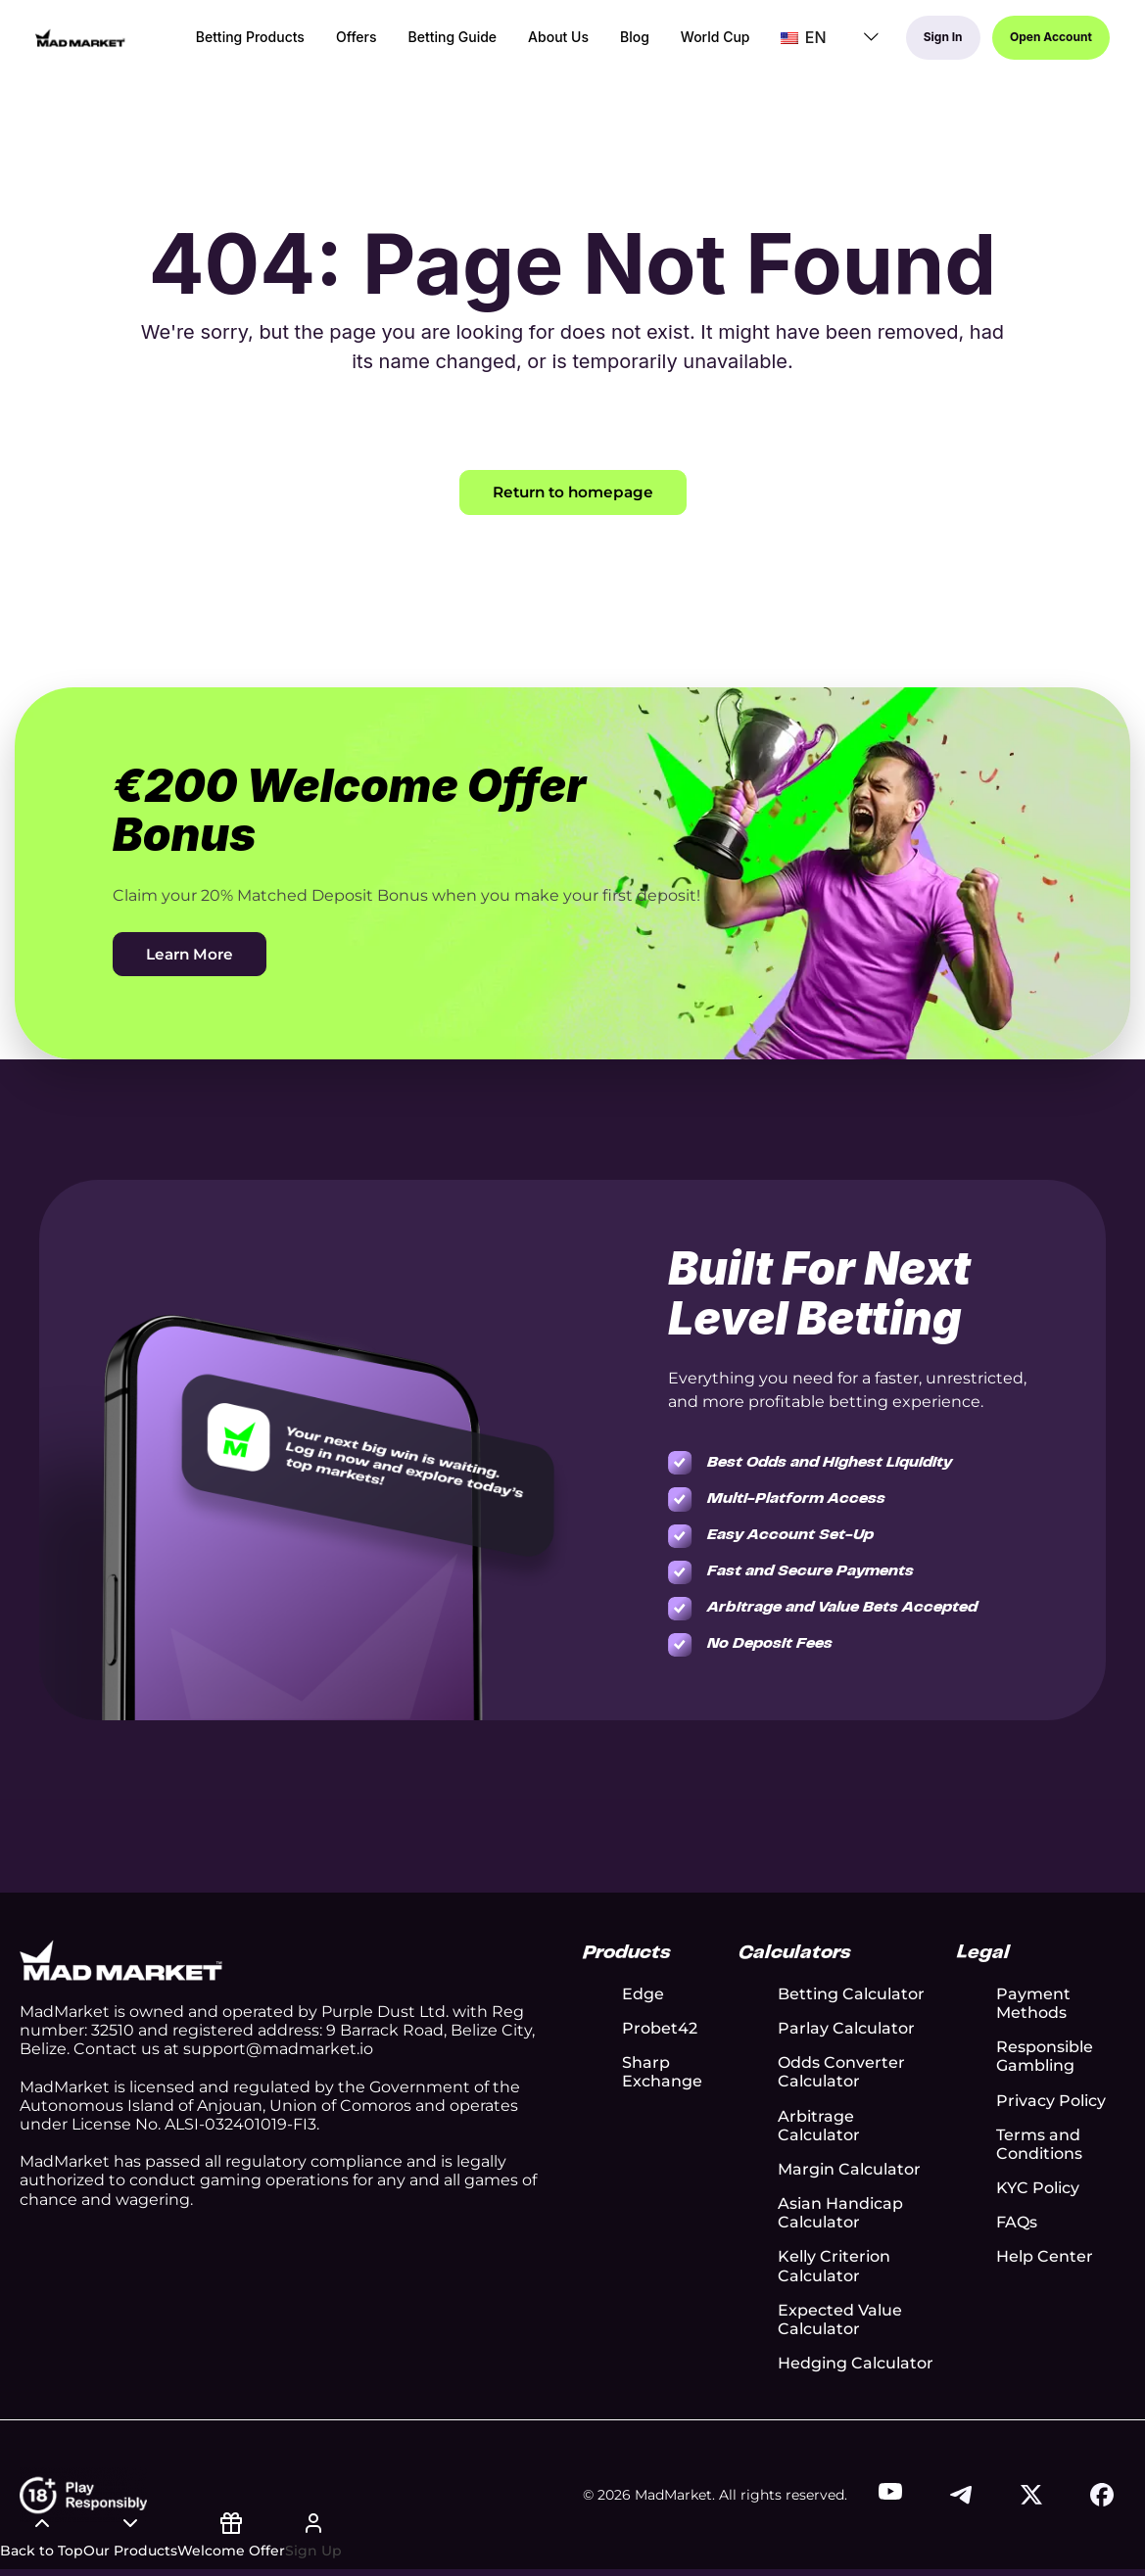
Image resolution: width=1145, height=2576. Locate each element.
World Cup (704, 43)
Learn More (192, 955)
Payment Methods (1033, 2004)
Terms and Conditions (1039, 2145)
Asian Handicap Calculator (840, 2213)
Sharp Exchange (662, 2073)
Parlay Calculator (846, 2029)
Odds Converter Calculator (841, 2073)
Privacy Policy (1051, 2101)
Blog (624, 43)
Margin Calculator (849, 2170)
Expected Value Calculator (840, 2320)
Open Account (1048, 42)
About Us (547, 43)
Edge (643, 1995)
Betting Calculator (851, 1995)
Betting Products (239, 43)
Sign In (934, 42)
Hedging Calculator (855, 2365)
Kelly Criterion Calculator (834, 2267)
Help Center (1044, 2258)
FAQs (1016, 2224)
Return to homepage (572, 492)
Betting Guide (441, 43)
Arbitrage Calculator (819, 2126)
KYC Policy (1037, 2188)
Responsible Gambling (1044, 2058)
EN (792, 42)
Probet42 (659, 2029)
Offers (345, 43)
